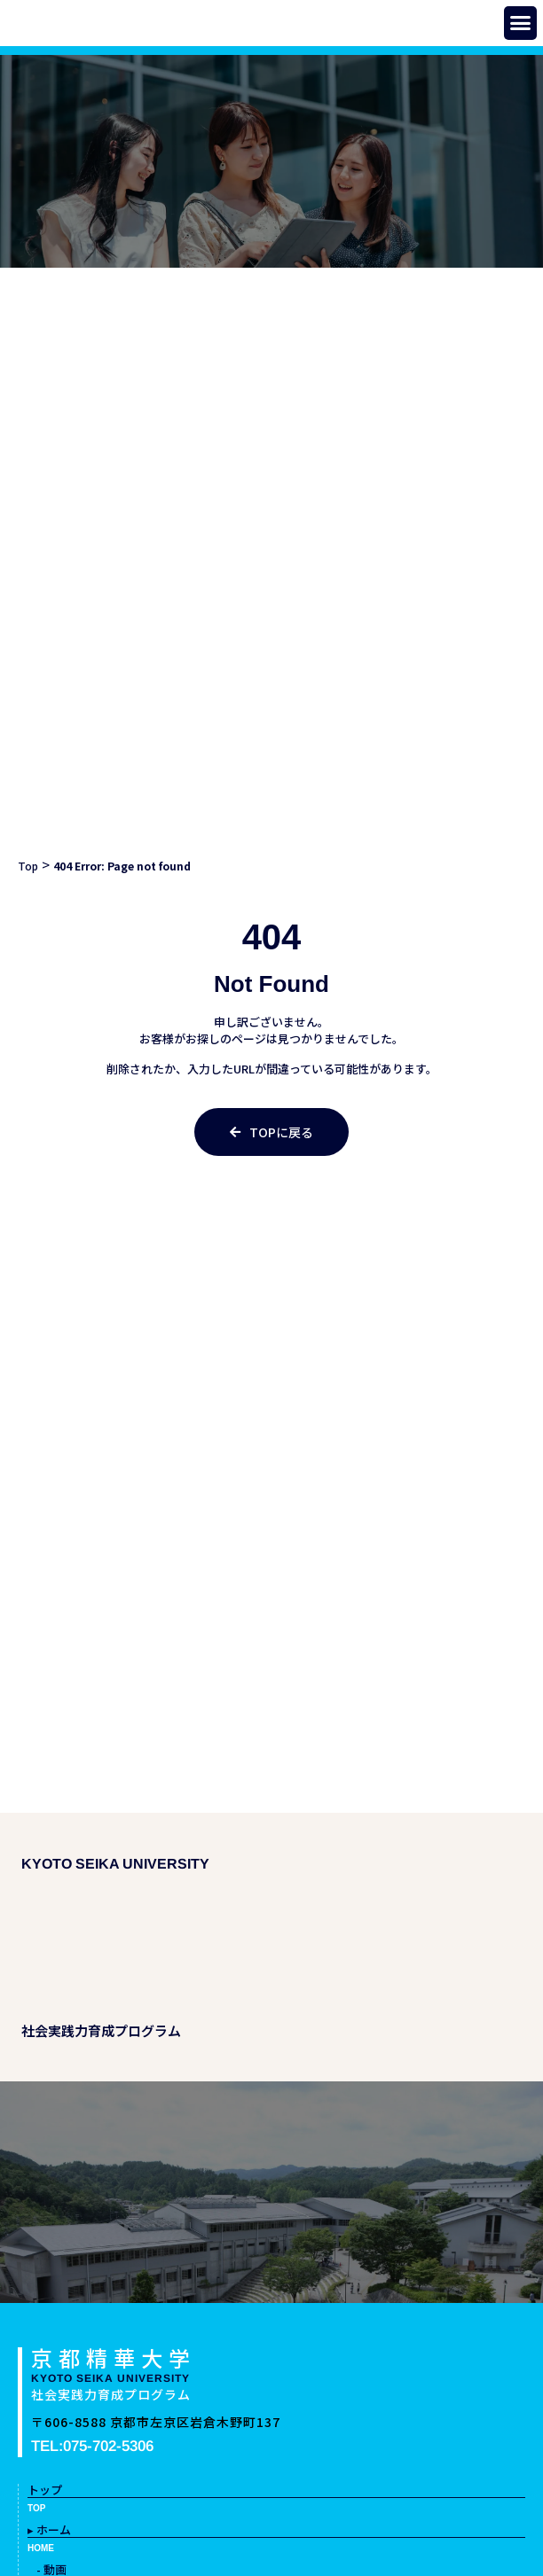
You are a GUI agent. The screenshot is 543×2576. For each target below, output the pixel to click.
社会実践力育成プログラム (111, 2394)
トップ (45, 2489)
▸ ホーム (49, 2529)
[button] (521, 23)
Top (28, 865)
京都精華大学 (113, 2357)
